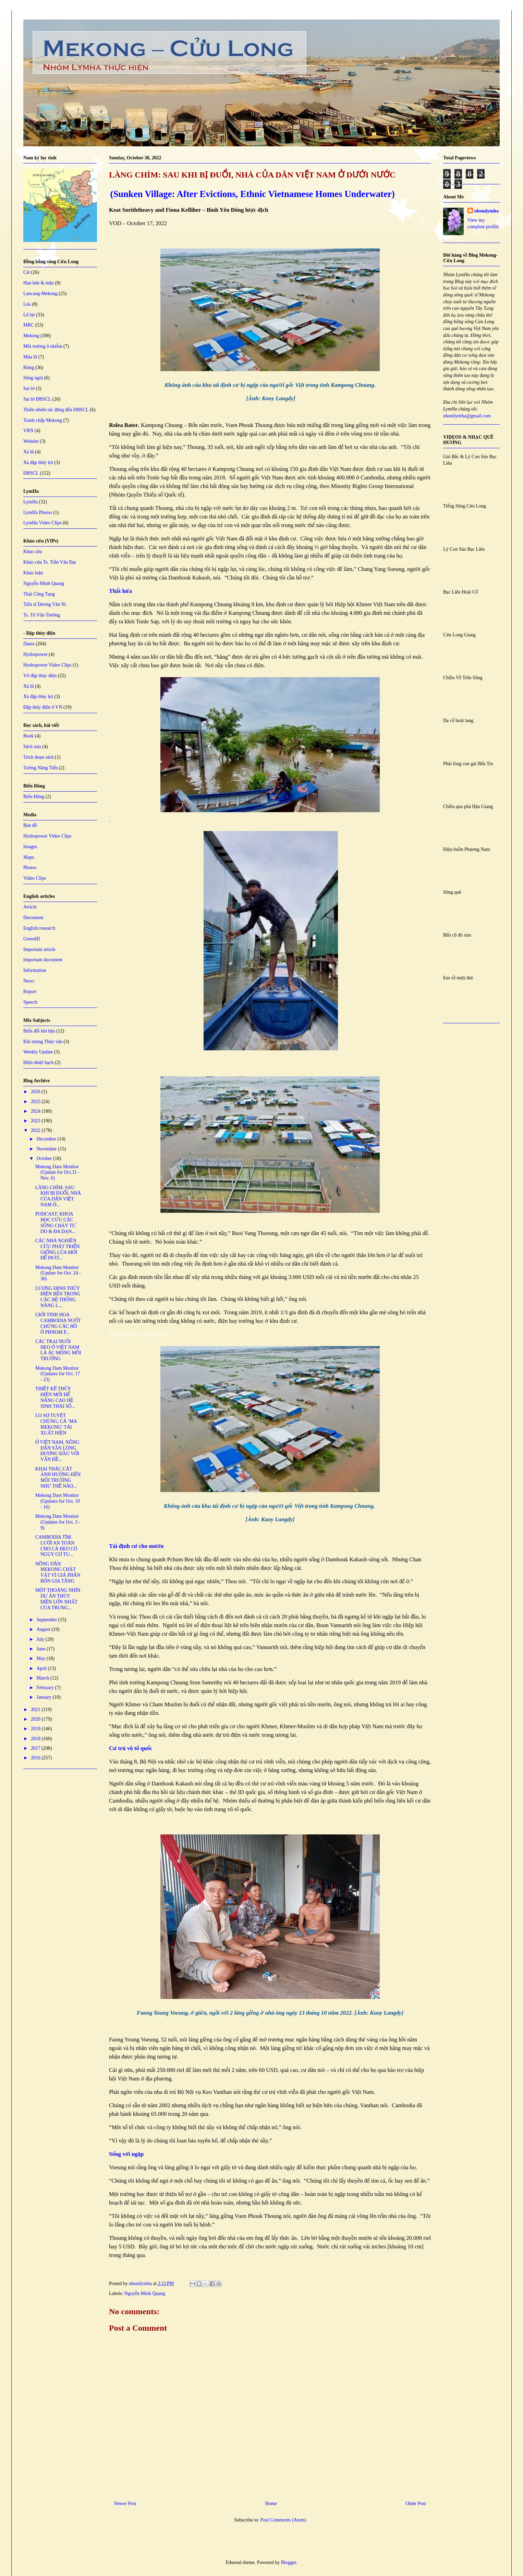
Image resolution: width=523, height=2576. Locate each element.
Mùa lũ (30, 356)
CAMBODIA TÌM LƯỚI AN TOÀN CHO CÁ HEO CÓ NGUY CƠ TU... (56, 1546)
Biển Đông (33, 796)
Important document (42, 959)
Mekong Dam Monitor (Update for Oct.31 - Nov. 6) (57, 1172)
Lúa (27, 304)
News (28, 981)
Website (31, 441)
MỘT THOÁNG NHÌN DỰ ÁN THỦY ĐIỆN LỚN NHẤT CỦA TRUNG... (58, 1599)
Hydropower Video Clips (47, 665)
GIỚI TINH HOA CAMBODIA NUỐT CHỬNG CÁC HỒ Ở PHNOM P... (58, 1323)
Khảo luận (33, 572)
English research (39, 928)
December (46, 1139)
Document (33, 917)
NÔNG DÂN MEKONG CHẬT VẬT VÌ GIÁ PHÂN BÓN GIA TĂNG (58, 1572)
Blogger (288, 2562)
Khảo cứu (32, 551)
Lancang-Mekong (40, 293)
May (41, 1658)
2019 (36, 1728)
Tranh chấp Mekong (42, 420)
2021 (36, 1709)
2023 (36, 1120)
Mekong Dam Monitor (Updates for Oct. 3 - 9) (57, 1522)
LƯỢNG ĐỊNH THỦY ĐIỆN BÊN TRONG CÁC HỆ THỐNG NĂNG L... (57, 1297)
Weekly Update (38, 1051)
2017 (36, 1748)
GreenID (31, 938)
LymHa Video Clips (42, 522)
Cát (26, 272)
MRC (28, 325)
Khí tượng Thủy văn (42, 1041)
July (41, 1639)
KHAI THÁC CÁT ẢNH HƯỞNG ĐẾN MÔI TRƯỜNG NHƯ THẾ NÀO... (58, 1477)
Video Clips (34, 878)
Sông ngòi (33, 377)
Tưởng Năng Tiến (40, 767)
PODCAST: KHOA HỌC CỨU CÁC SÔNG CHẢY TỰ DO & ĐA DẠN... (55, 1222)
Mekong (31, 335)
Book (28, 735)
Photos (29, 867)
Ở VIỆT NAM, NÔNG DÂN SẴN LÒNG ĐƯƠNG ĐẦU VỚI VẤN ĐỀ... (57, 1451)
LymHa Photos (37, 512)
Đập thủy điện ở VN (42, 707)
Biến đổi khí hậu (39, 1031)
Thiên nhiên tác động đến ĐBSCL (56, 409)
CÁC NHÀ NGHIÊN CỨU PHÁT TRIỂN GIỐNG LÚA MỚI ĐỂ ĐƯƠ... (57, 1249)
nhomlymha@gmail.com (467, 415)
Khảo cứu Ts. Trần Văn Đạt (49, 562)
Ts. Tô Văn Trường (41, 615)
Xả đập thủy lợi (38, 462)
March (43, 1678)
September (47, 1619)
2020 (36, 1719)
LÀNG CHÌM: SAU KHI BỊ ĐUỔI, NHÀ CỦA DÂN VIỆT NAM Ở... (58, 1196)
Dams (29, 643)
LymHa (30, 501)
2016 (36, 1757)
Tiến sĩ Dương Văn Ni (44, 604)
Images (30, 846)
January (44, 1697)
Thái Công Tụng (39, 594)
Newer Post (125, 2503)
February (45, 1687)
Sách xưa (32, 746)
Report (29, 991)
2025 (36, 1101)
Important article (39, 949)
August (43, 1629)
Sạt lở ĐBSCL (37, 399)
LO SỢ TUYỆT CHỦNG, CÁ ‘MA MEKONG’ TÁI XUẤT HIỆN (56, 1424)
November (47, 1148)
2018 (36, 1738)
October (44, 1158)
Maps (28, 857)
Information (34, 970)
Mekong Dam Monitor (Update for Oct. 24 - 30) (58, 1273)
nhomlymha (486, 210)
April (42, 1668)
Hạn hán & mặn (38, 282)
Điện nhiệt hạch (38, 1062)
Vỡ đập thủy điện (40, 675)
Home (271, 2503)
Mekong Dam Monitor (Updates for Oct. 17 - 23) (57, 1374)
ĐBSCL (31, 473)
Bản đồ (30, 825)
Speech (30, 1002)
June (41, 1648)
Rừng (28, 367)
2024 (36, 1111)
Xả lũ (28, 451)
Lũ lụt (29, 314)
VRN (28, 430)
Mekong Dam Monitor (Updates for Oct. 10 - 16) (57, 1501)
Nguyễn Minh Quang (144, 2293)
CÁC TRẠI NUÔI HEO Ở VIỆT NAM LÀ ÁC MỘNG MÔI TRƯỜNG (58, 1350)
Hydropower (35, 654)
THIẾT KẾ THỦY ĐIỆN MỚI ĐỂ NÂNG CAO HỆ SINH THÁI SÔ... (55, 1397)
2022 (36, 1130)
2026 (36, 1091)
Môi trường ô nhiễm (42, 346)
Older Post (416, 2503)
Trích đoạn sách (38, 757)
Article (30, 906)
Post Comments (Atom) (283, 2520)
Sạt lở (29, 388)
